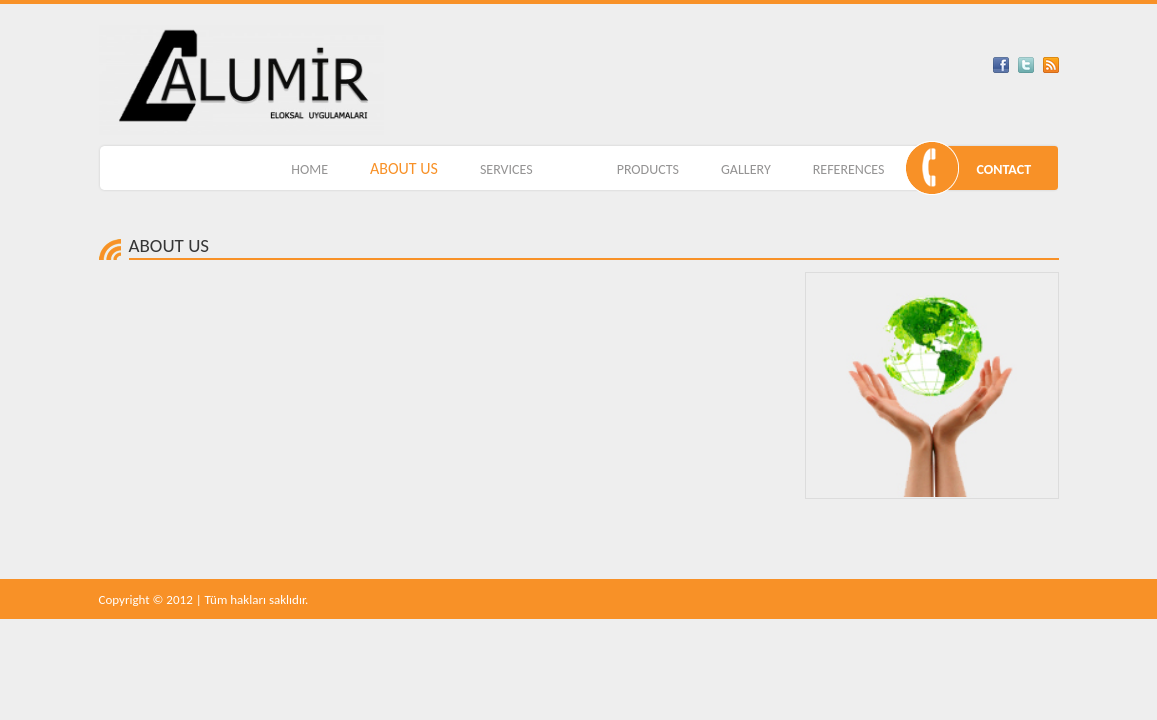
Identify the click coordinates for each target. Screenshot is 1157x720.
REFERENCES (849, 169)
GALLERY (746, 169)
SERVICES (506, 169)
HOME (309, 169)
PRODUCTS (648, 169)
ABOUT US (404, 168)
